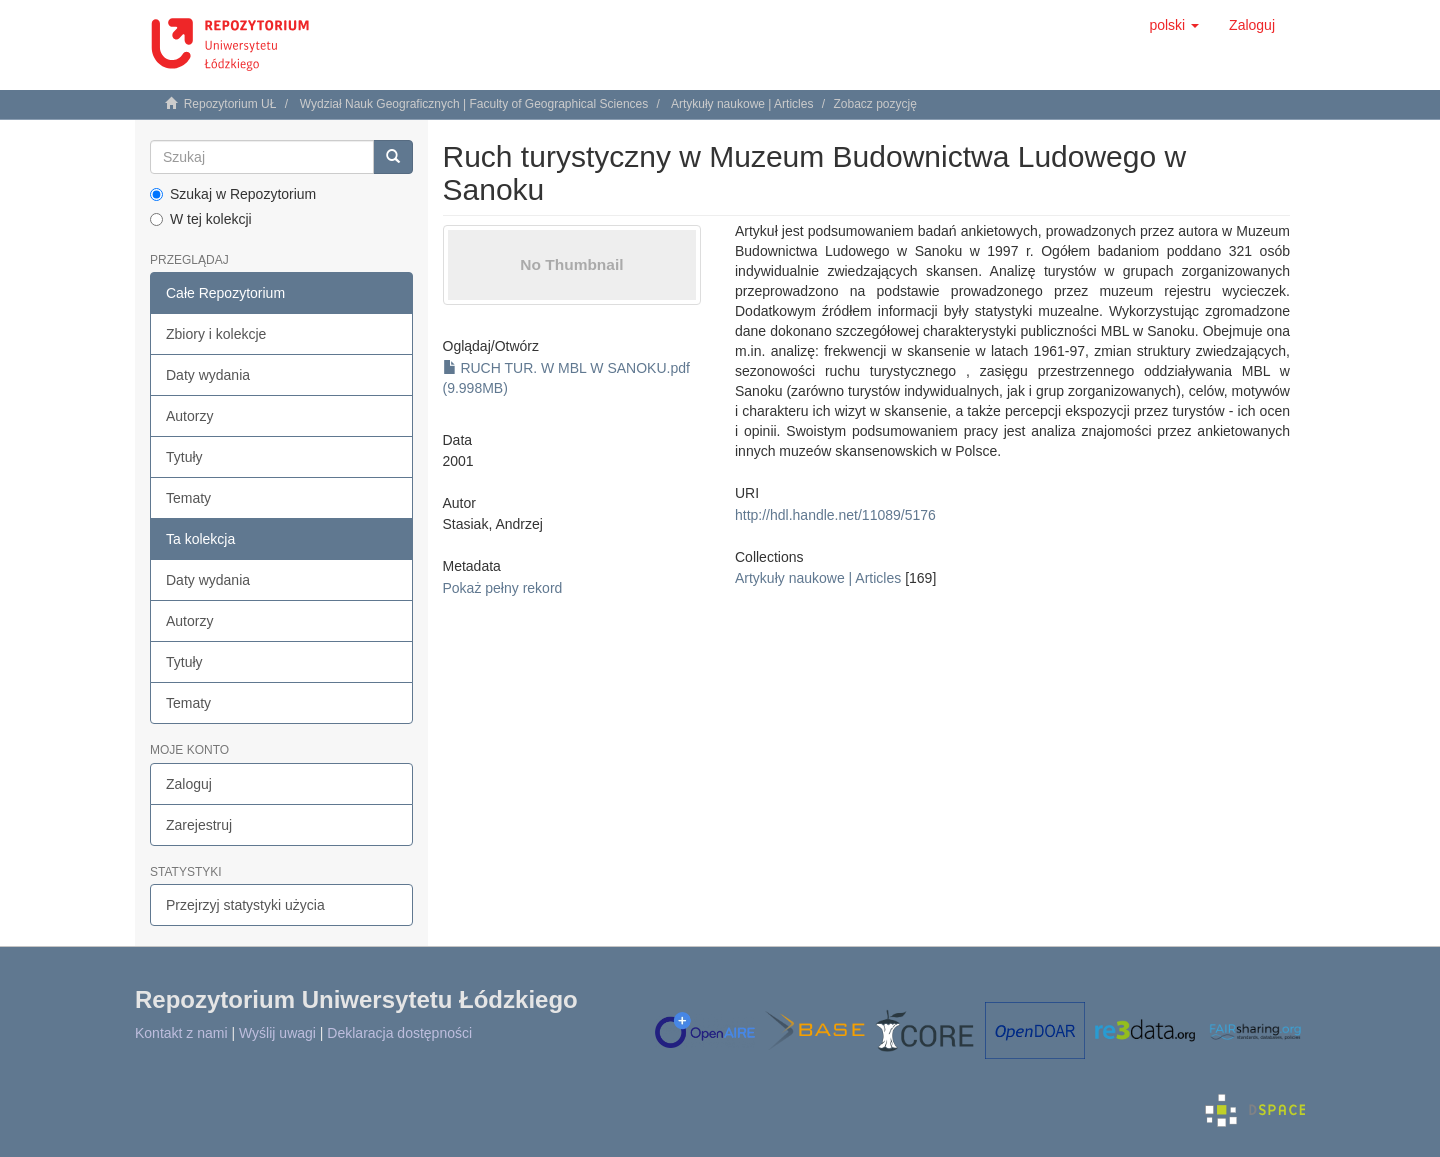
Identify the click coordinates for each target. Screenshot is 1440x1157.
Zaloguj (189, 784)
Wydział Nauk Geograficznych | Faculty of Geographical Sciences (474, 104)
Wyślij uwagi (277, 1033)
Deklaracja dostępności (399, 1033)
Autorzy (189, 416)
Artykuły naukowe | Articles (742, 104)
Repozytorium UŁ (230, 104)
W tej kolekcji (201, 219)
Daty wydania (208, 375)
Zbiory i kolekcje (216, 334)
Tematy (188, 498)
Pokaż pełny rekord (503, 588)
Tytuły (184, 457)
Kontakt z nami (181, 1033)
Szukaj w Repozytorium (233, 194)
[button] (1174, 25)
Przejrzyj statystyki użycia (245, 905)
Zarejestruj (199, 825)
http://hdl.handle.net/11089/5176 (835, 515)
